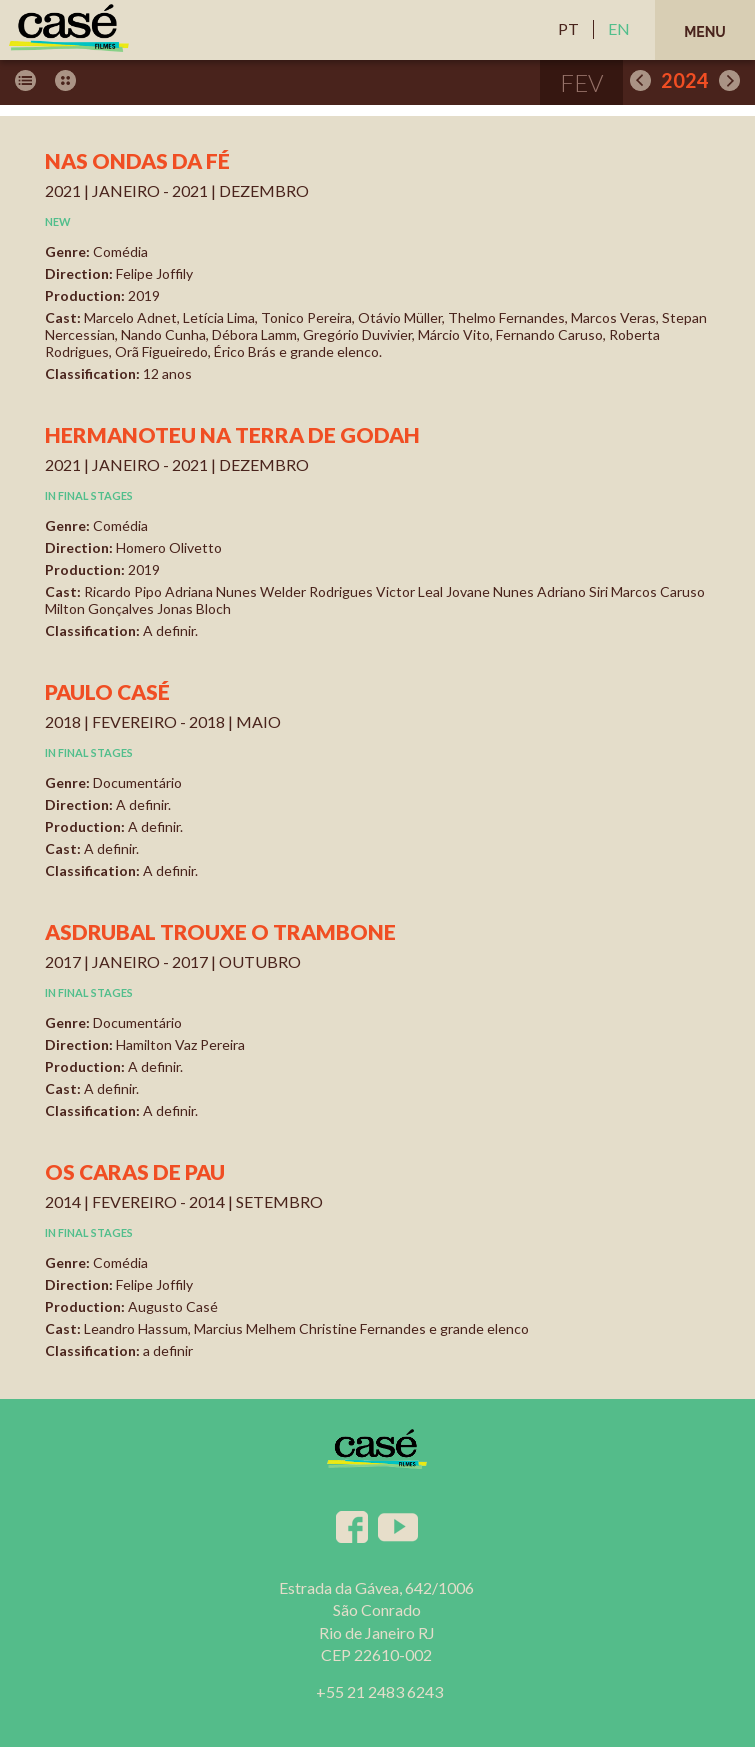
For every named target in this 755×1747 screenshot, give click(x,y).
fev (581, 82)
